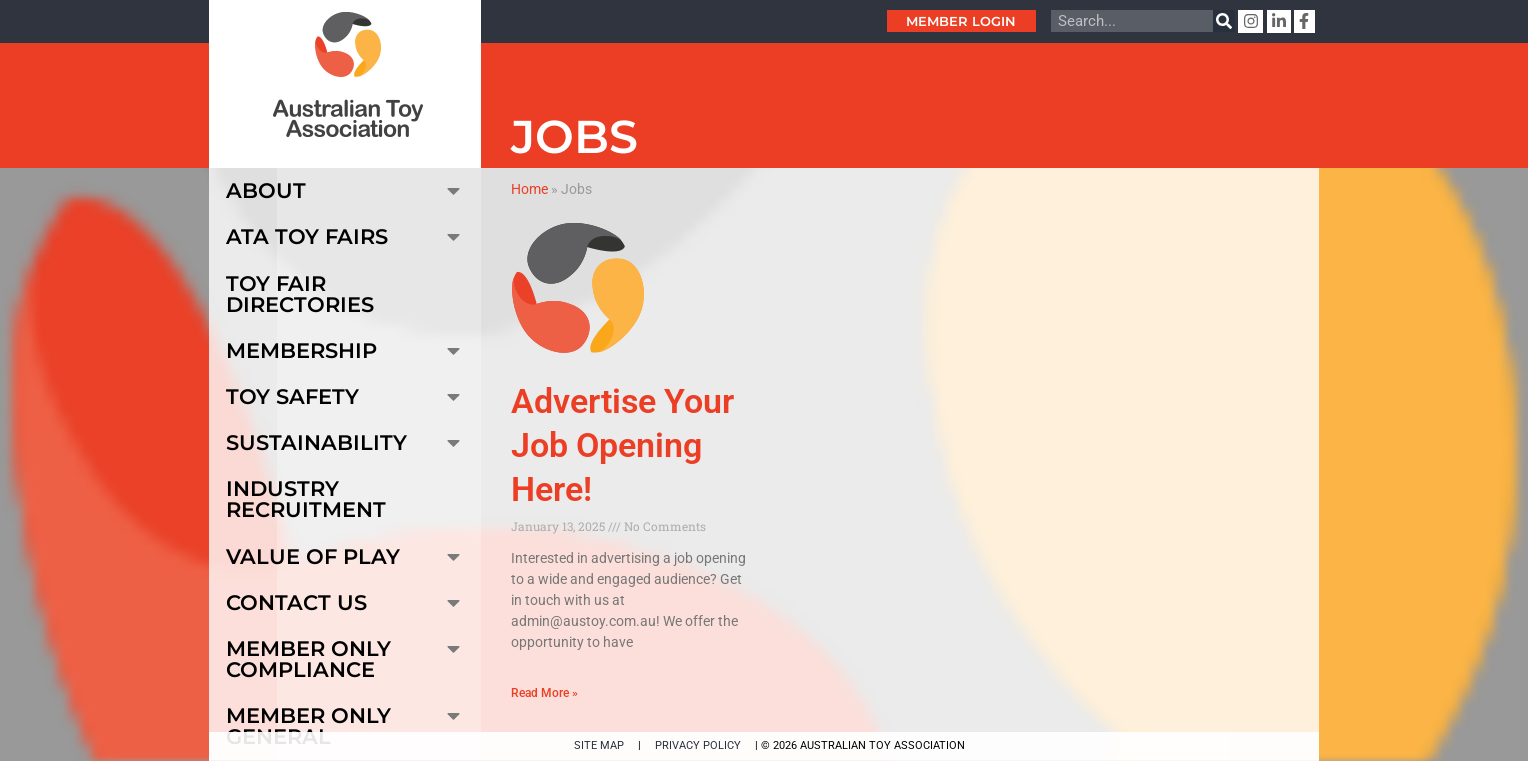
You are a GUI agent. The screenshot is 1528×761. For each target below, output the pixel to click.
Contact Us (345, 602)
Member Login (961, 21)
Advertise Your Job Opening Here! (622, 445)
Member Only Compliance (345, 655)
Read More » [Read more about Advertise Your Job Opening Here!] (544, 693)
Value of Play (345, 556)
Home (529, 189)
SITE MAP (599, 745)
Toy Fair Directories (300, 294)
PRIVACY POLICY (698, 745)
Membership (345, 350)
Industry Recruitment (306, 499)
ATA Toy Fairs (345, 236)
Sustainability (345, 442)
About (345, 190)
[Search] (1224, 21)
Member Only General (345, 722)
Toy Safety (345, 396)
